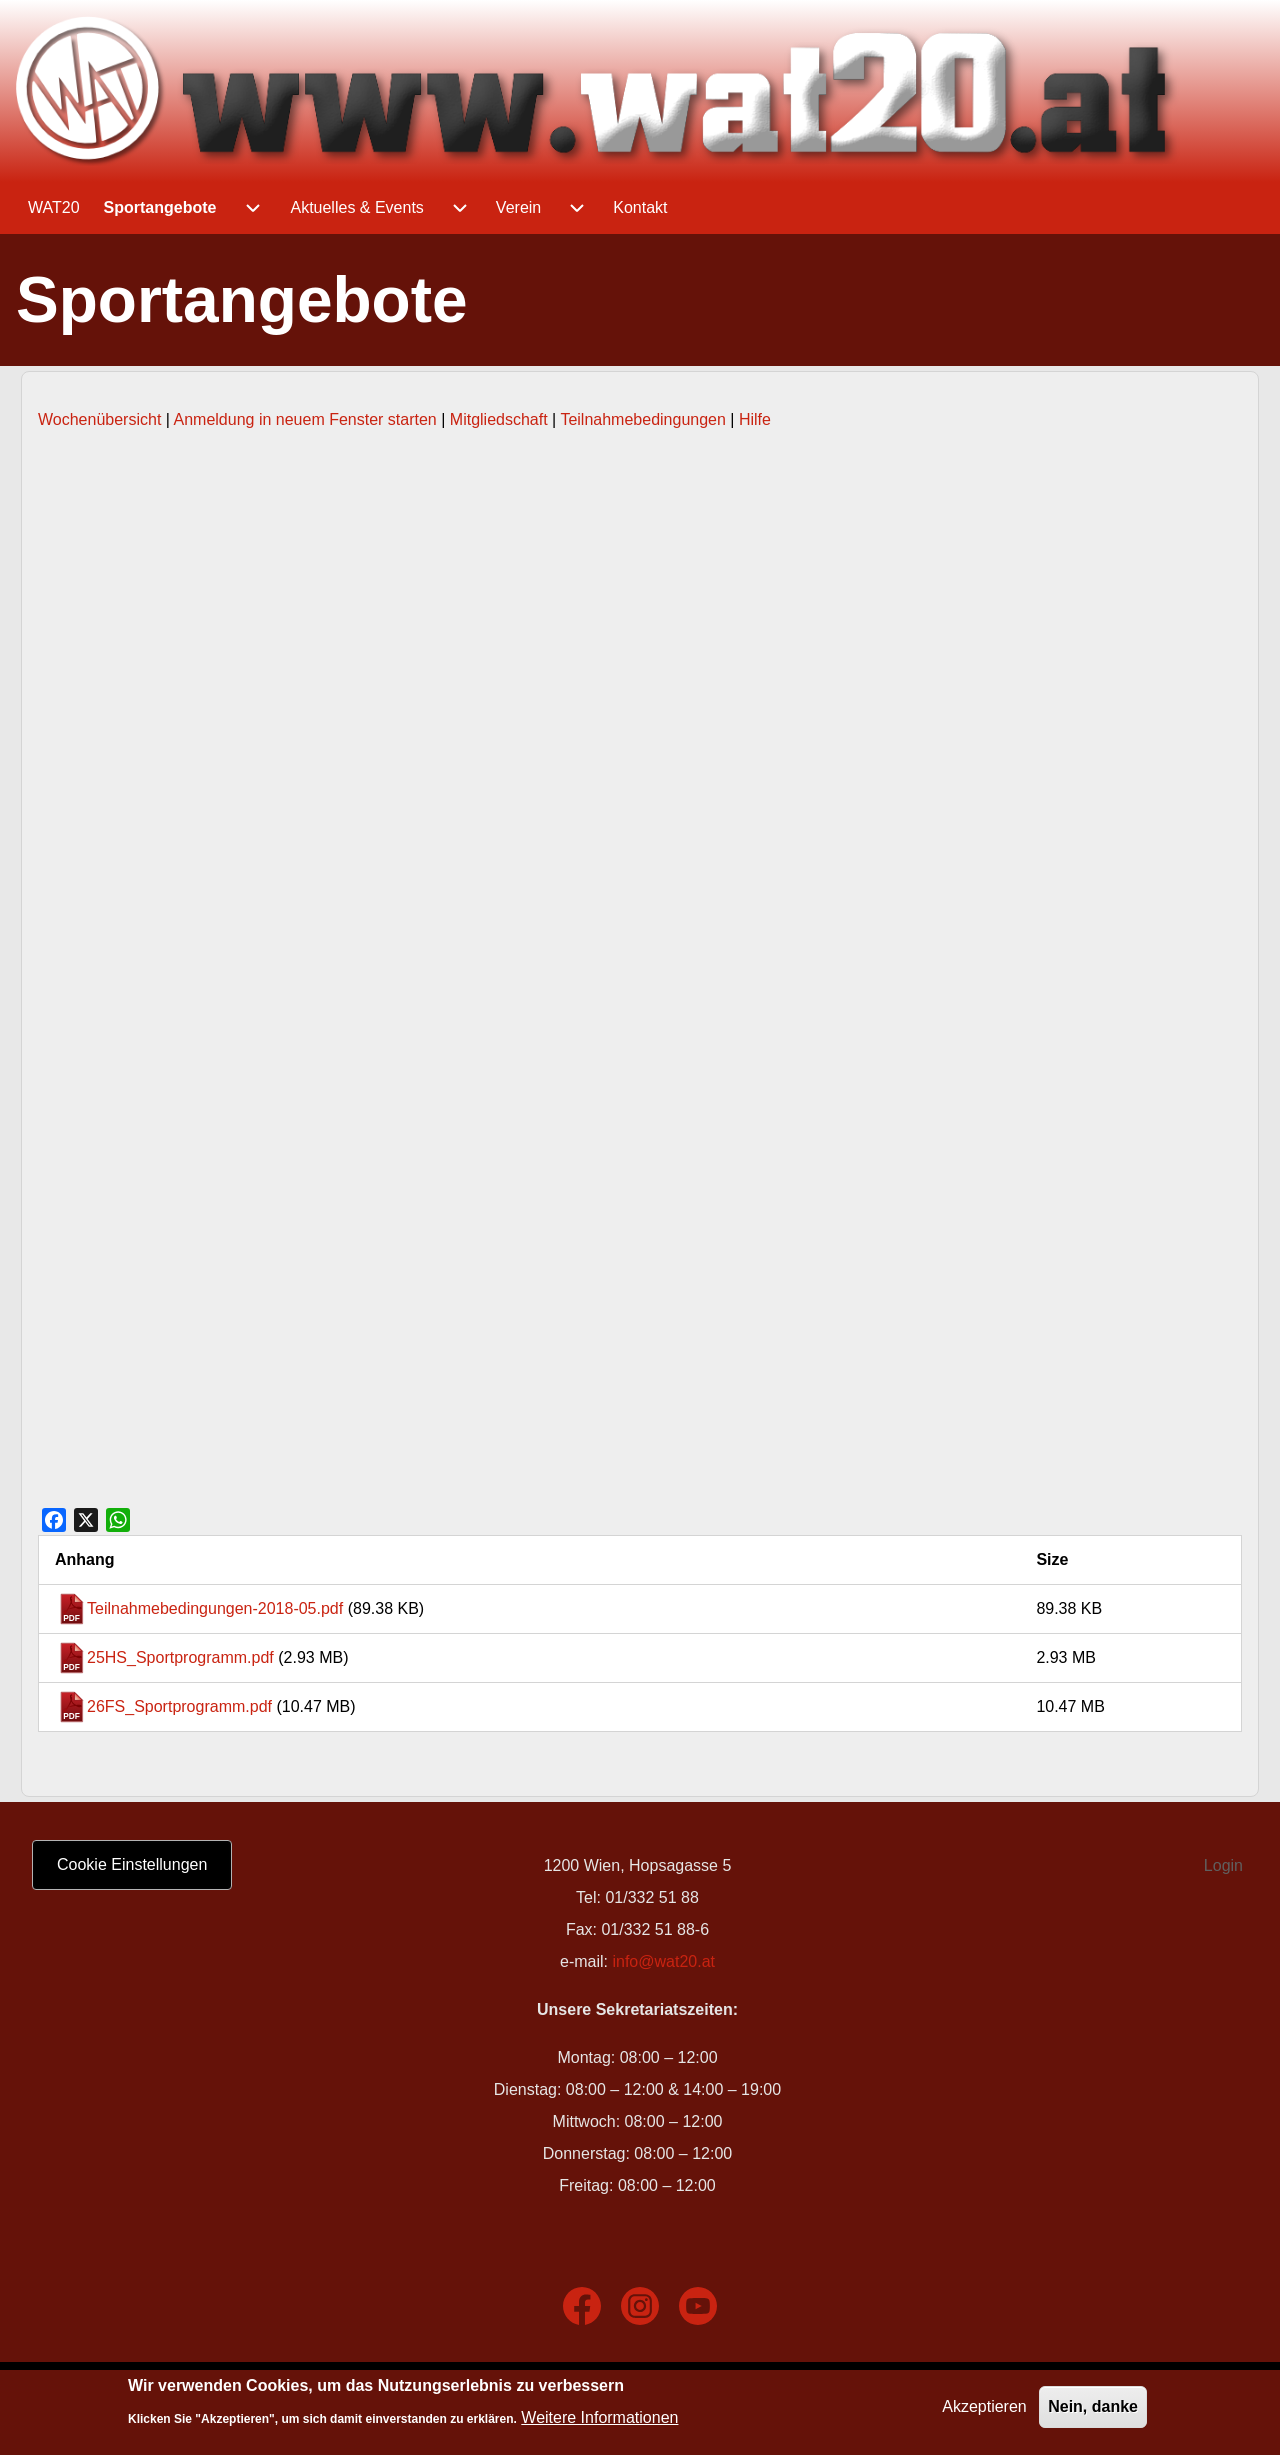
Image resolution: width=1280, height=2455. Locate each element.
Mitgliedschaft (499, 419)
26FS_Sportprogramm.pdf (179, 1706)
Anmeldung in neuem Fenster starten (305, 419)
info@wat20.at (663, 1961)
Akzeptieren (984, 2406)
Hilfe (755, 419)
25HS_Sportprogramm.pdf (180, 1657)
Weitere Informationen (599, 2417)
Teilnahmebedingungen (642, 419)
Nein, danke (1093, 2406)
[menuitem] (54, 208)
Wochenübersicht (99, 419)
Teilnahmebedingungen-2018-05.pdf (215, 1608)
